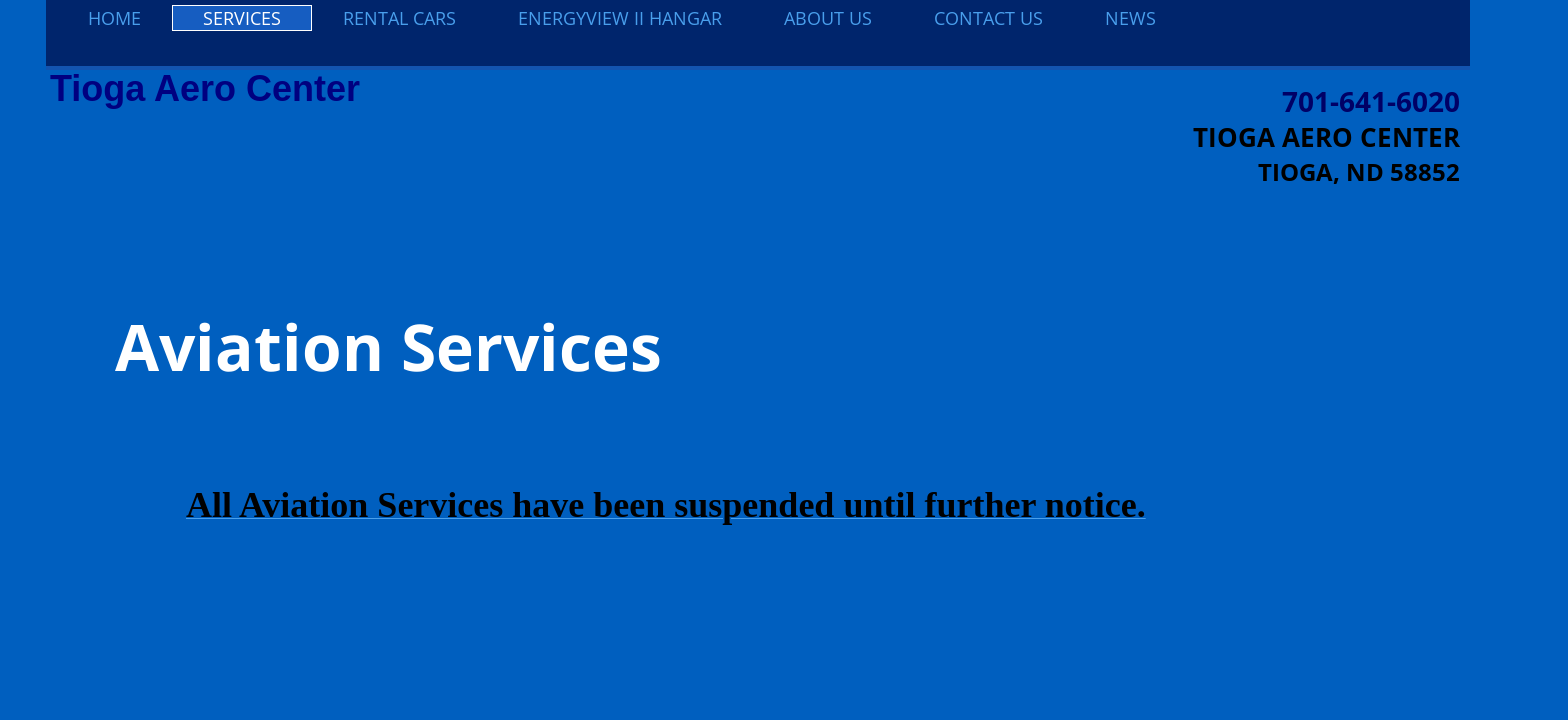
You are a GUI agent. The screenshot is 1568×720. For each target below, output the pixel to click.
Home (114, 18)
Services (242, 18)
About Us (828, 18)
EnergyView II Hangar (620, 18)
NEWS (1130, 18)
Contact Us (988, 18)
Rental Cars (399, 18)
